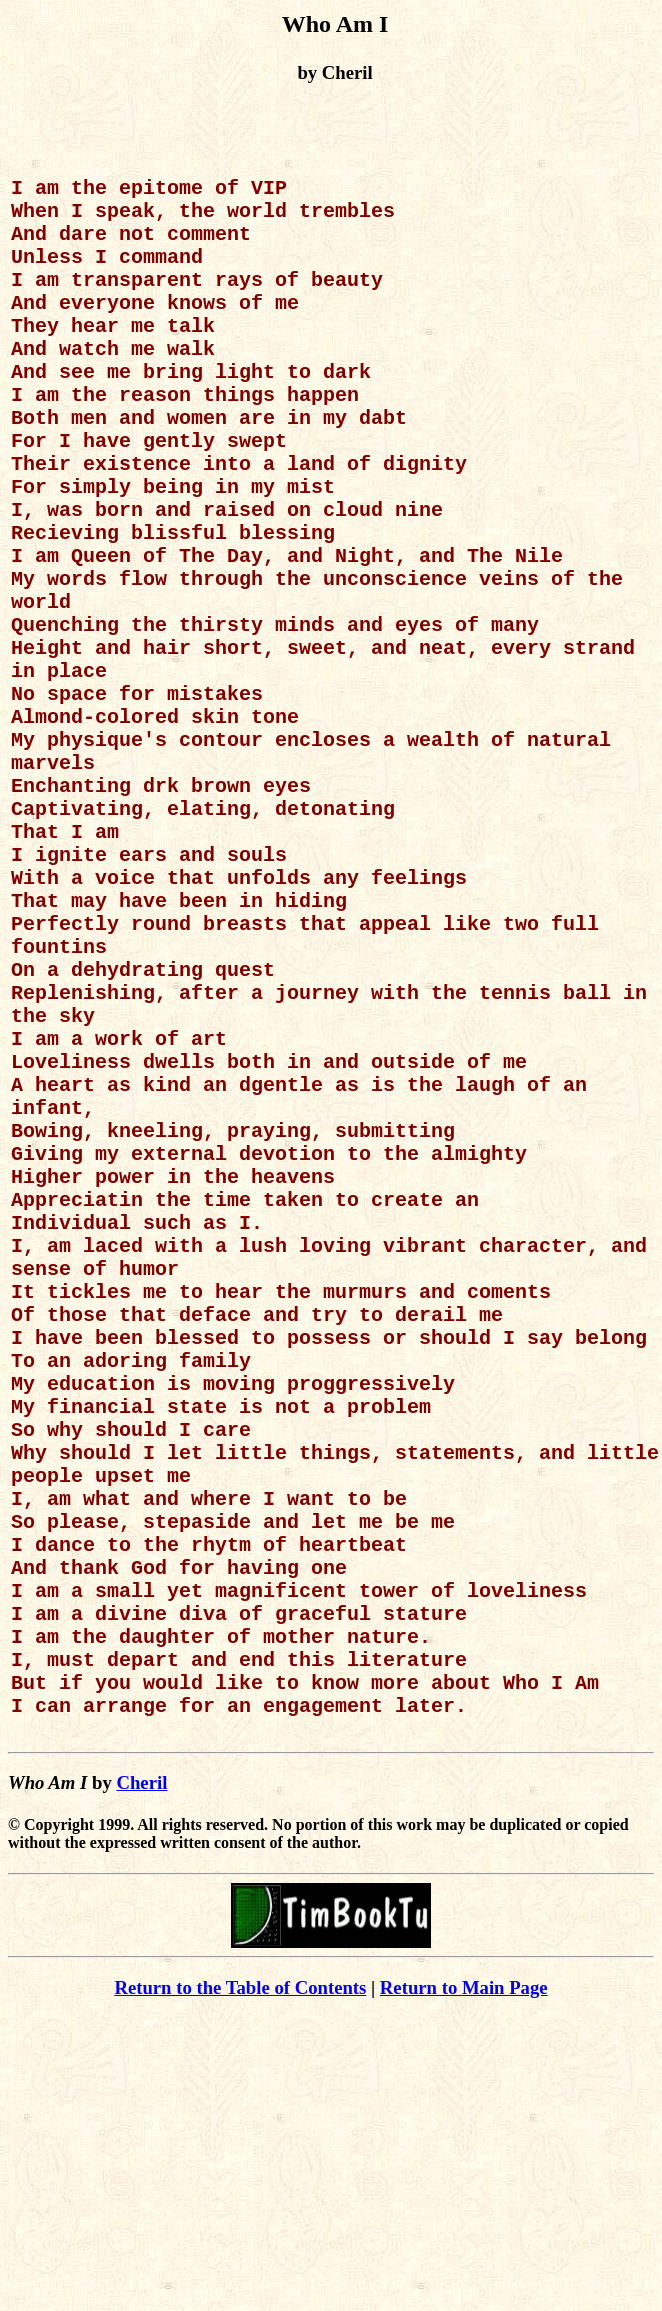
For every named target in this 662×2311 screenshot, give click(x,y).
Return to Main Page (464, 2263)
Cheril (141, 2058)
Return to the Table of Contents (240, 2263)
